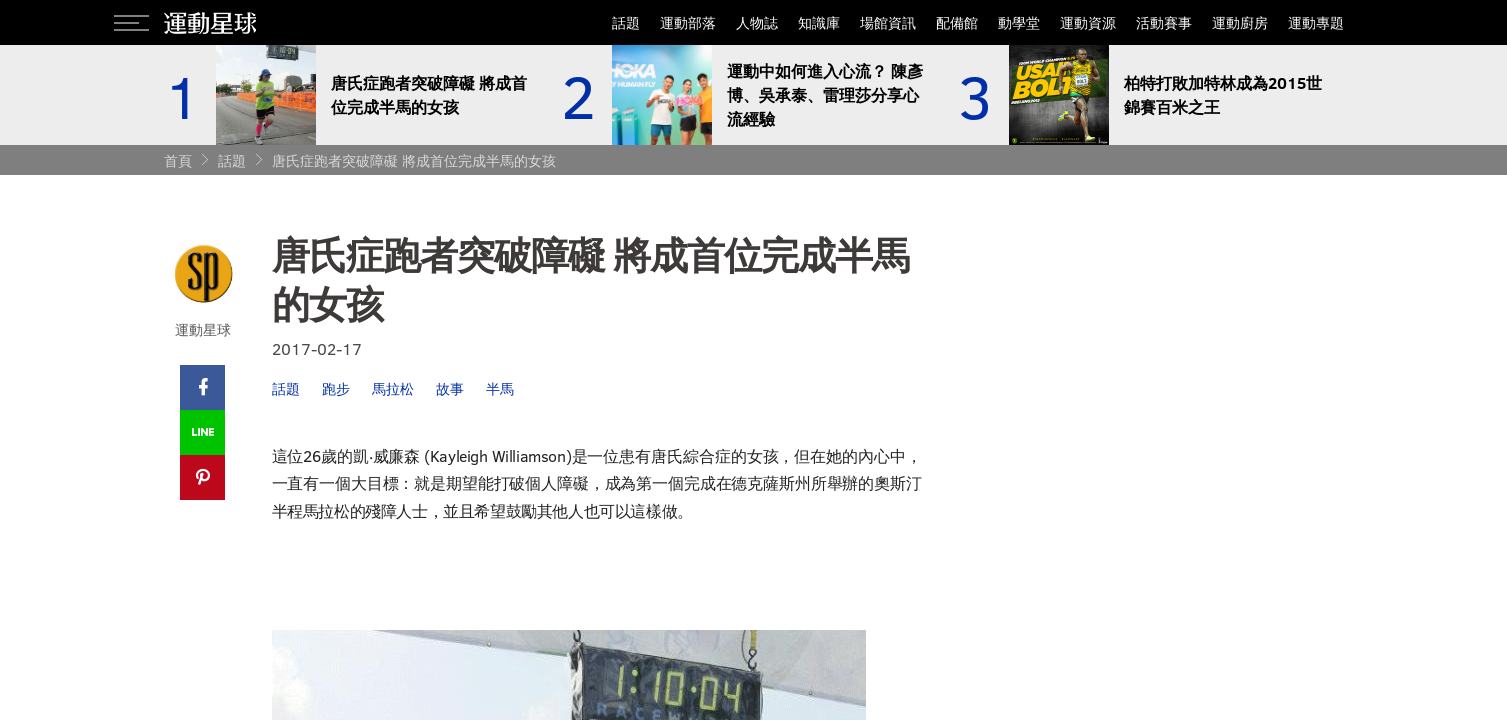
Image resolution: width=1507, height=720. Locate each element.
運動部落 (688, 22)
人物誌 (757, 22)
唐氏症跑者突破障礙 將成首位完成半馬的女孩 (414, 160)
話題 (626, 22)
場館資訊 (888, 22)
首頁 (178, 160)
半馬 (500, 388)
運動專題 (1316, 22)
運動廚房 (1240, 22)
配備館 (957, 22)
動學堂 (1019, 22)
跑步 (336, 388)
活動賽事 (1164, 22)
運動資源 (1088, 22)
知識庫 (819, 22)
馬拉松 (393, 388)
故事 (450, 388)
